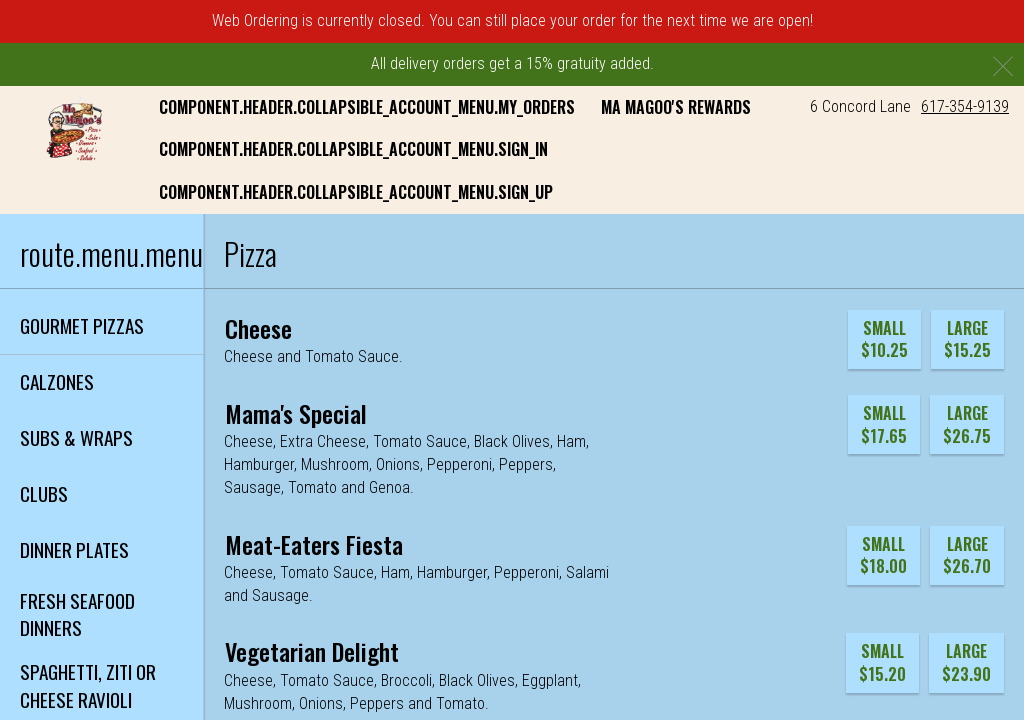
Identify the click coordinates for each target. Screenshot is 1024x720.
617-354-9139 (965, 106)
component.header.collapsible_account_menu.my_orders (367, 107)
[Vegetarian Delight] (312, 651)
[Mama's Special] (296, 413)
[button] (68, 128)
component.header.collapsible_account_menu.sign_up (356, 192)
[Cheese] (258, 328)
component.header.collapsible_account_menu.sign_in (353, 149)
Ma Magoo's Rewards (676, 107)
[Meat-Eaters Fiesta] (314, 544)
